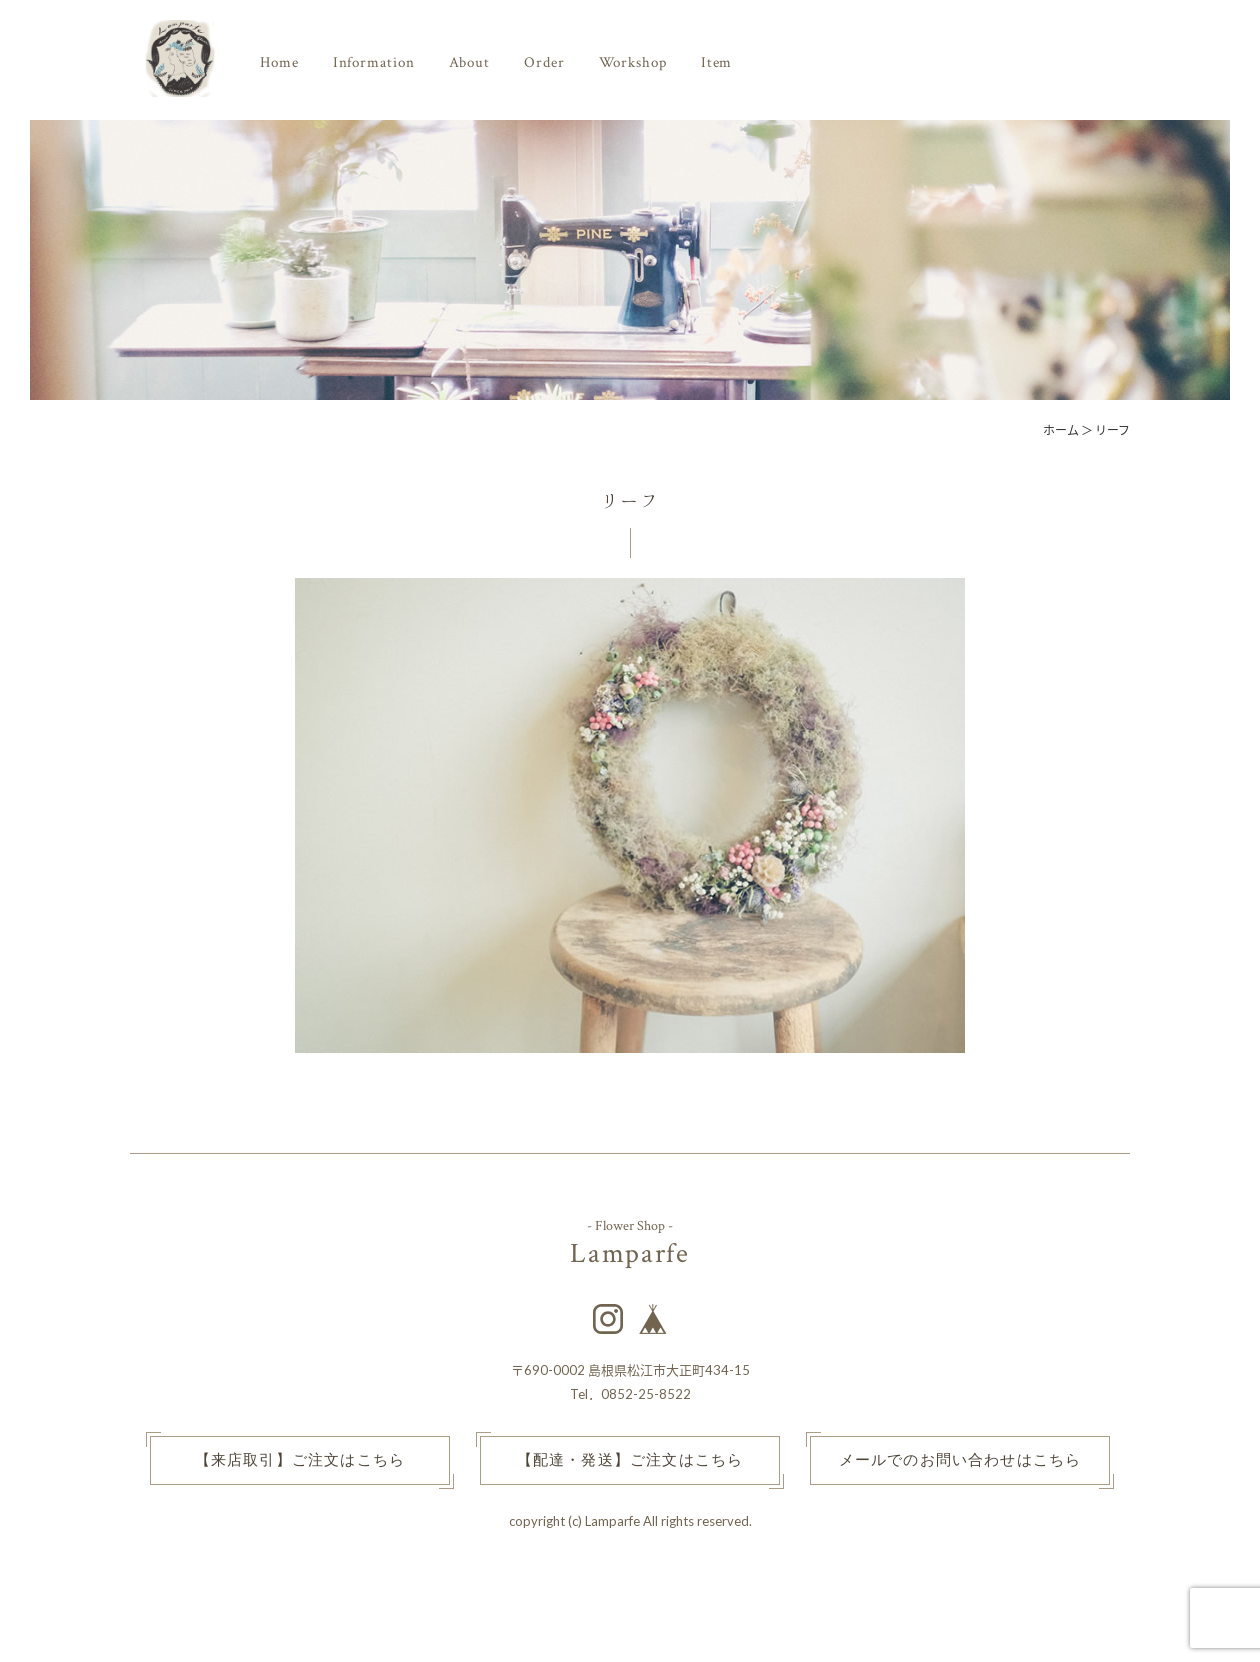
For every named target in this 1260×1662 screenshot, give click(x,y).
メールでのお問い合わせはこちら (960, 1460)
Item (717, 62)
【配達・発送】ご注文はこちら (630, 1460)
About (470, 62)
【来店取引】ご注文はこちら (300, 1460)
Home (279, 62)
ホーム (1061, 430)
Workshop (633, 62)
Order (544, 62)
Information (374, 62)
